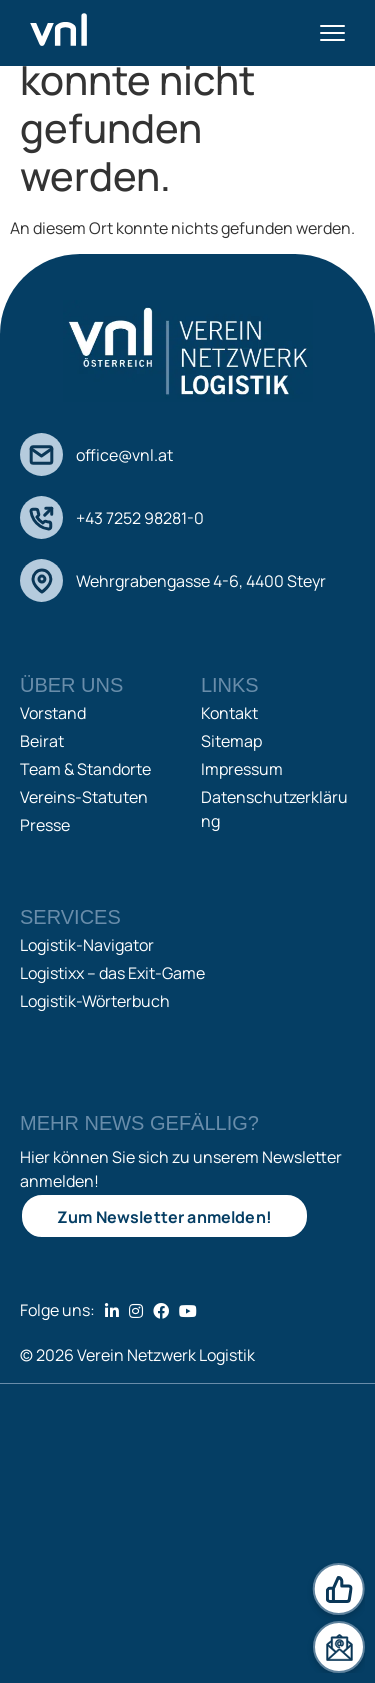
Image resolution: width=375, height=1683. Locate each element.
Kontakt (229, 713)
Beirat (42, 741)
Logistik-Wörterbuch (95, 1001)
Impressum (242, 769)
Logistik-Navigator (87, 945)
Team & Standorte (85, 769)
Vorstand (53, 713)
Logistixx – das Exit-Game (112, 973)
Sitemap (231, 741)
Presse (45, 825)
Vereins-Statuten (84, 797)
